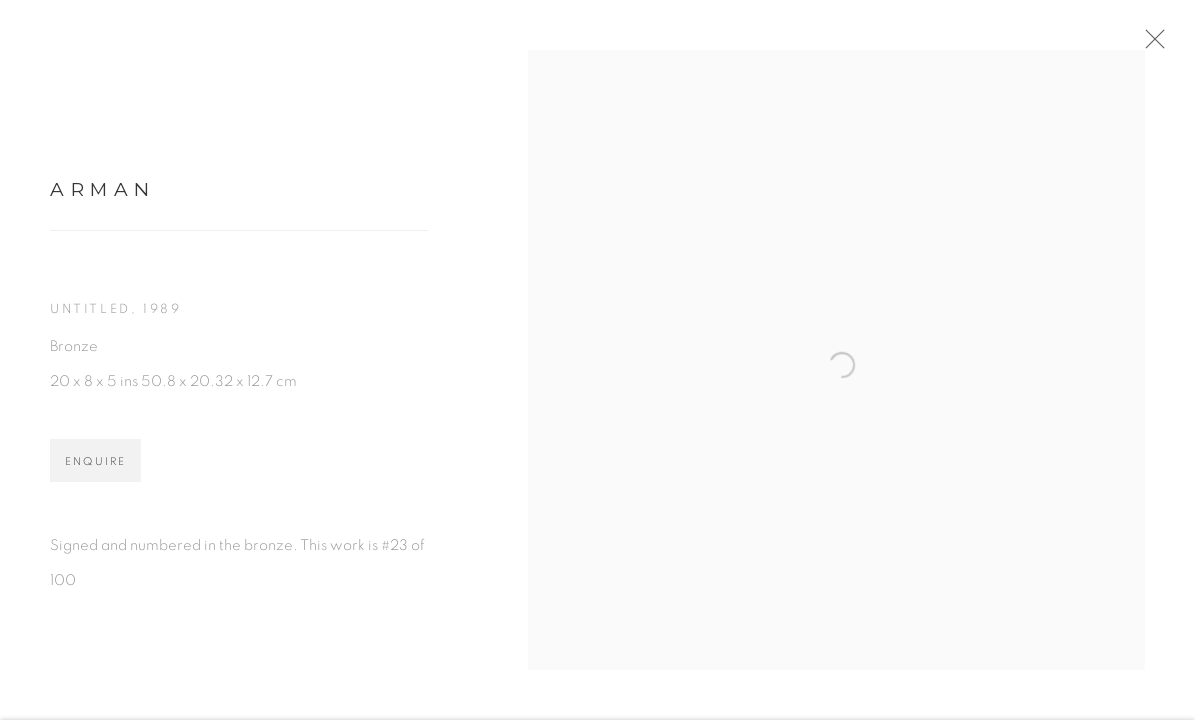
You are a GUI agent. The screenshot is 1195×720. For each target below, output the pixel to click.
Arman (103, 198)
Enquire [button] (95, 471)
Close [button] (1170, 45)
